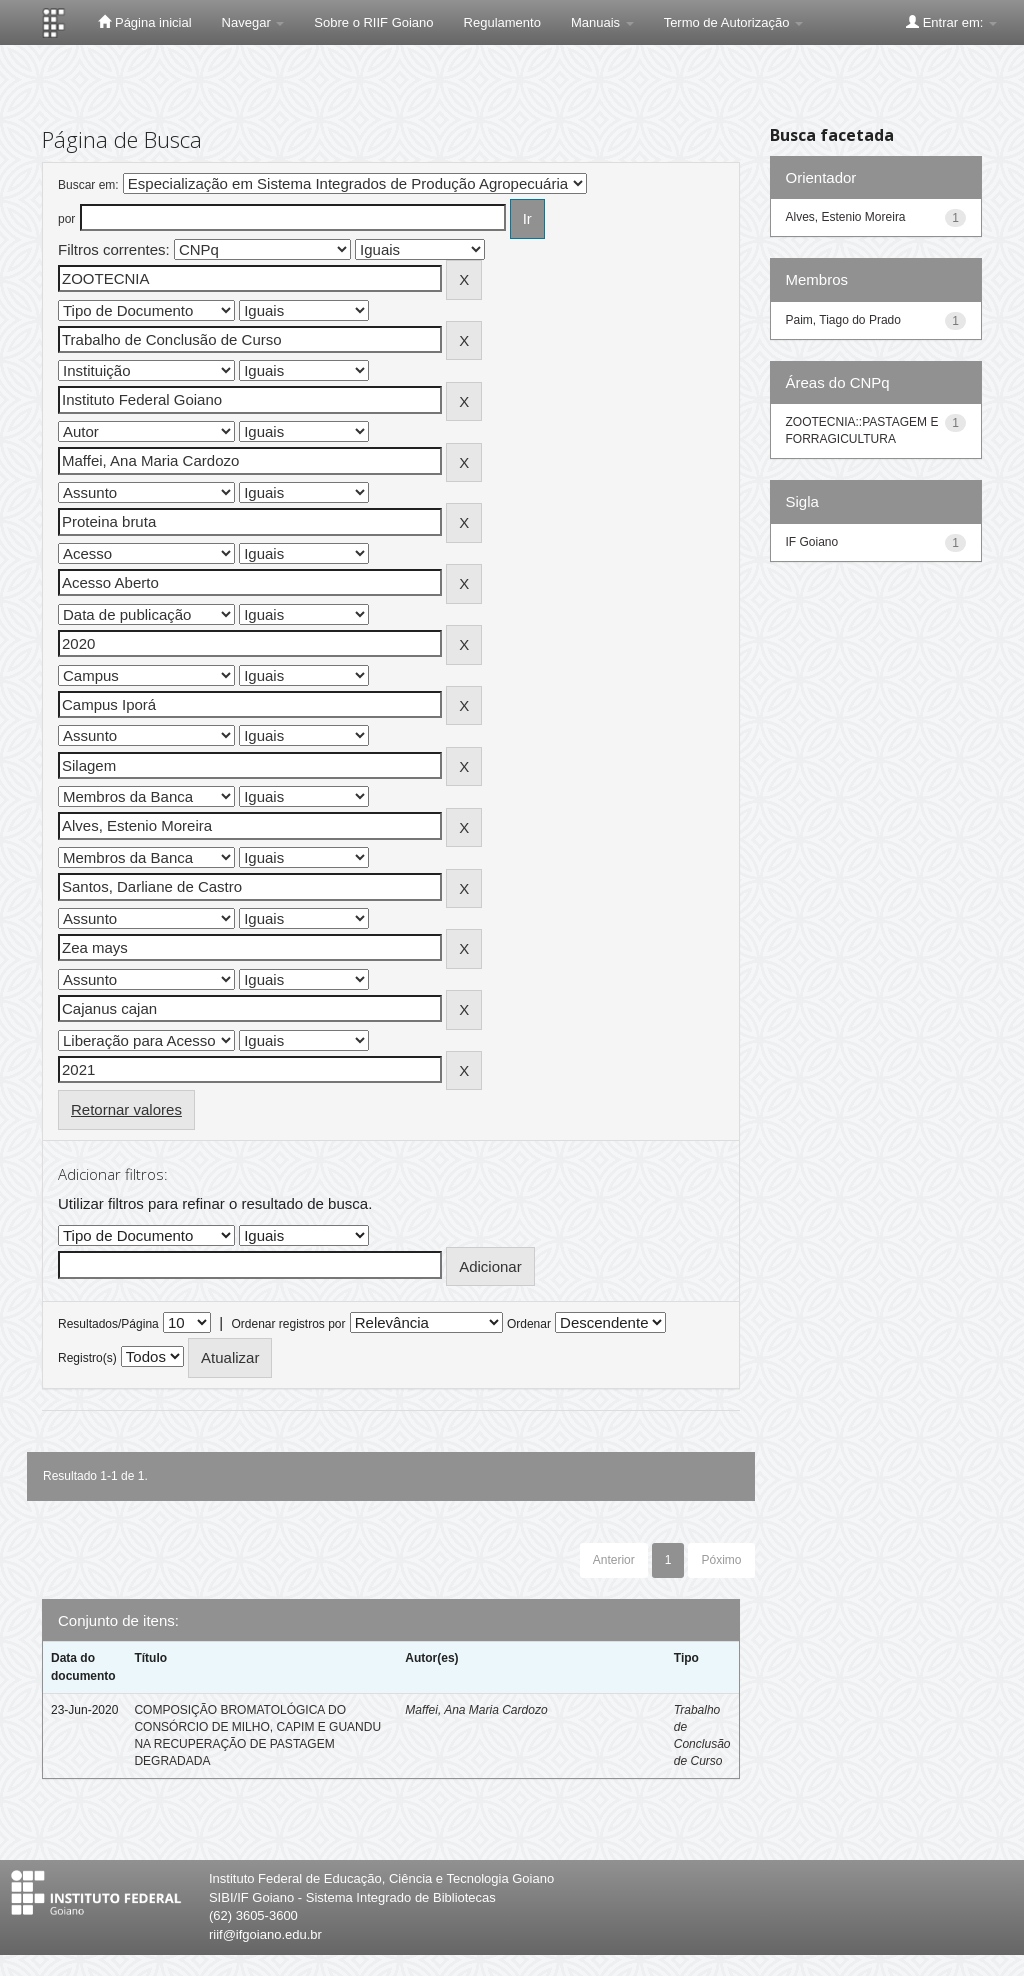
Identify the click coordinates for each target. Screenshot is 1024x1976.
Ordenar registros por (288, 1324)
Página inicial (144, 22)
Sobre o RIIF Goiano (373, 22)
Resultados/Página (108, 1324)
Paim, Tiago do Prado (843, 320)
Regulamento (502, 22)
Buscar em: (88, 185)
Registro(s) (87, 1358)
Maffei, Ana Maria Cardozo (476, 1710)
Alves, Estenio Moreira (846, 217)
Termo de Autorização (733, 22)
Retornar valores (126, 1109)
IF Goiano (812, 542)
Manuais (602, 22)
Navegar (253, 22)
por (66, 219)
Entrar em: (951, 22)
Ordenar (529, 1324)
